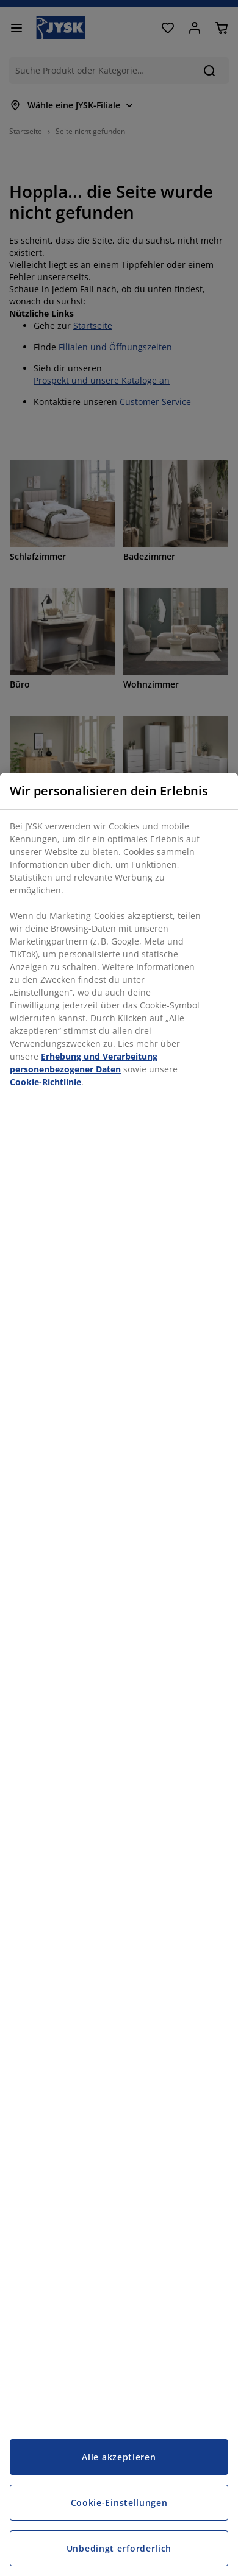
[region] (119, 1674)
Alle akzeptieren (119, 2457)
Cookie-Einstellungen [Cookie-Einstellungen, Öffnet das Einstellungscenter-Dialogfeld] (119, 2502)
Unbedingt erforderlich (119, 2548)
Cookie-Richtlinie (45, 1082)
